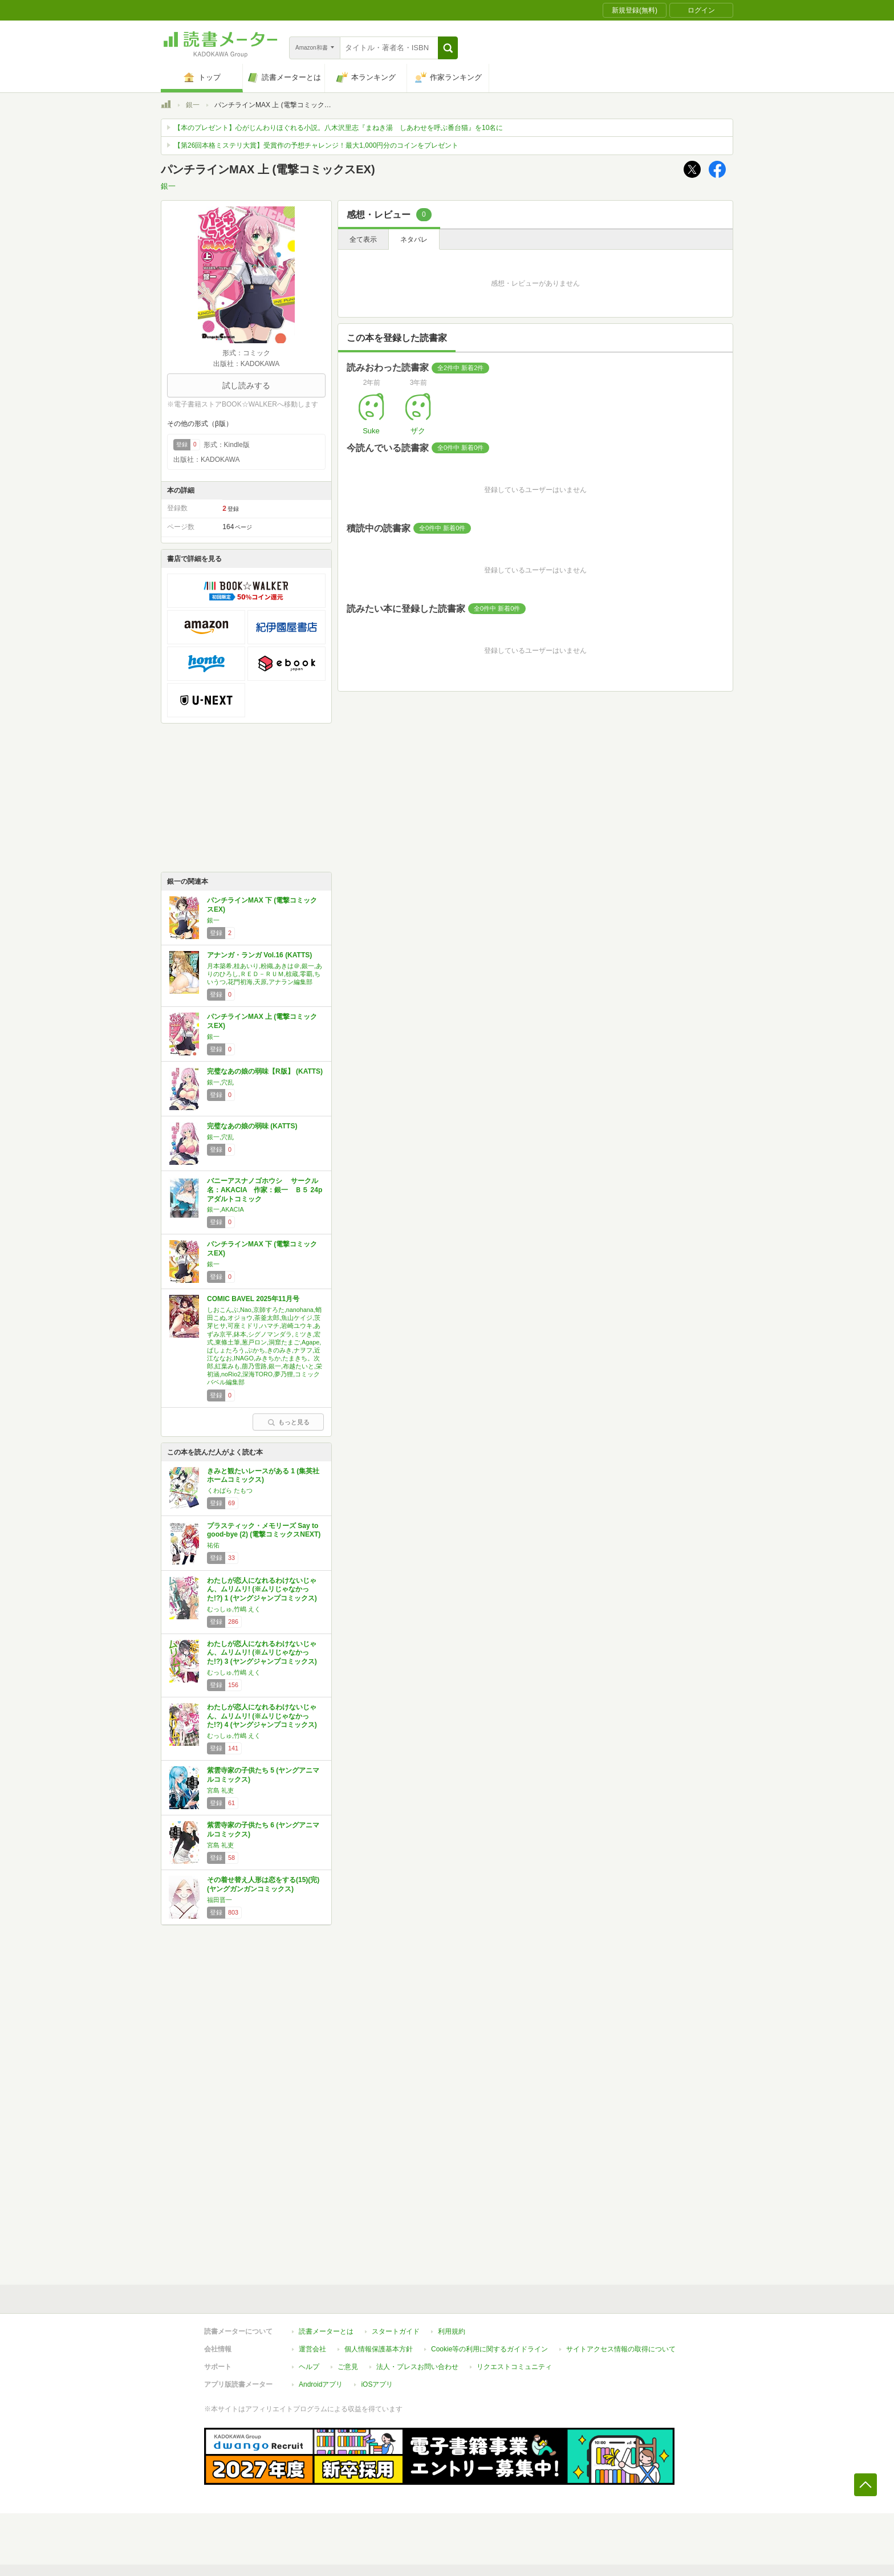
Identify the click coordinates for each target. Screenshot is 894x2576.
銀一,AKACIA (225, 1209)
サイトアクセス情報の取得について (621, 2349)
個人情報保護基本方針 (378, 2349)
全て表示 (363, 239)
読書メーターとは (326, 2331)
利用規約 (451, 2331)
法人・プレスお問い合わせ (417, 2366)
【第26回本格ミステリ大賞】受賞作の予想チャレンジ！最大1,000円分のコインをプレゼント (316, 145)
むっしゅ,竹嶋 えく (234, 1609)
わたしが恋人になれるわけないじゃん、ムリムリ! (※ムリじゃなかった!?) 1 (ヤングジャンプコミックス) (262, 1589)
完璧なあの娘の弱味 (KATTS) (252, 1126)
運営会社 (312, 2349)
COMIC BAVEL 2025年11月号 (253, 1299)
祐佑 (213, 1545)
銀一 (193, 105)
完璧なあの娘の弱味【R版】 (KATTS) (265, 1071)
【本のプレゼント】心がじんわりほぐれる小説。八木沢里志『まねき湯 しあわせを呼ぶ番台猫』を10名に (338, 128)
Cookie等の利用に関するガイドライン (489, 2349)
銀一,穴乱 (220, 1082)
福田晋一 (219, 1899)
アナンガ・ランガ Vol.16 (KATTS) (259, 955)
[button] (448, 47)
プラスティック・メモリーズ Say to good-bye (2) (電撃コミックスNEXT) (263, 1530)
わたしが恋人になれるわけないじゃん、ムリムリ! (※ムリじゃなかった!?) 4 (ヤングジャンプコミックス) (262, 1716)
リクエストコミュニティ (514, 2366)
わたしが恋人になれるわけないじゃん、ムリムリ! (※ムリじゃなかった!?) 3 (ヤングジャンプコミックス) (262, 1652)
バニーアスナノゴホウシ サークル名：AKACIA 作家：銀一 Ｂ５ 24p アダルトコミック (268, 1189)
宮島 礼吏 (220, 1790)
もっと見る (288, 1422)
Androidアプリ (321, 2384)
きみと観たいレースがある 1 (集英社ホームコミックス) (263, 1475)
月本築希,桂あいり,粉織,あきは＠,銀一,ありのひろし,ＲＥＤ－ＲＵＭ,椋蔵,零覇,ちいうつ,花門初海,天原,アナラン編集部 (264, 973)
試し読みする (246, 385)
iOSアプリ (377, 2384)
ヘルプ (309, 2366)
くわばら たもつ (230, 1490)
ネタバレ (414, 239)
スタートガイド (396, 2331)
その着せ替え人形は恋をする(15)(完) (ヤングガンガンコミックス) (263, 1884)
